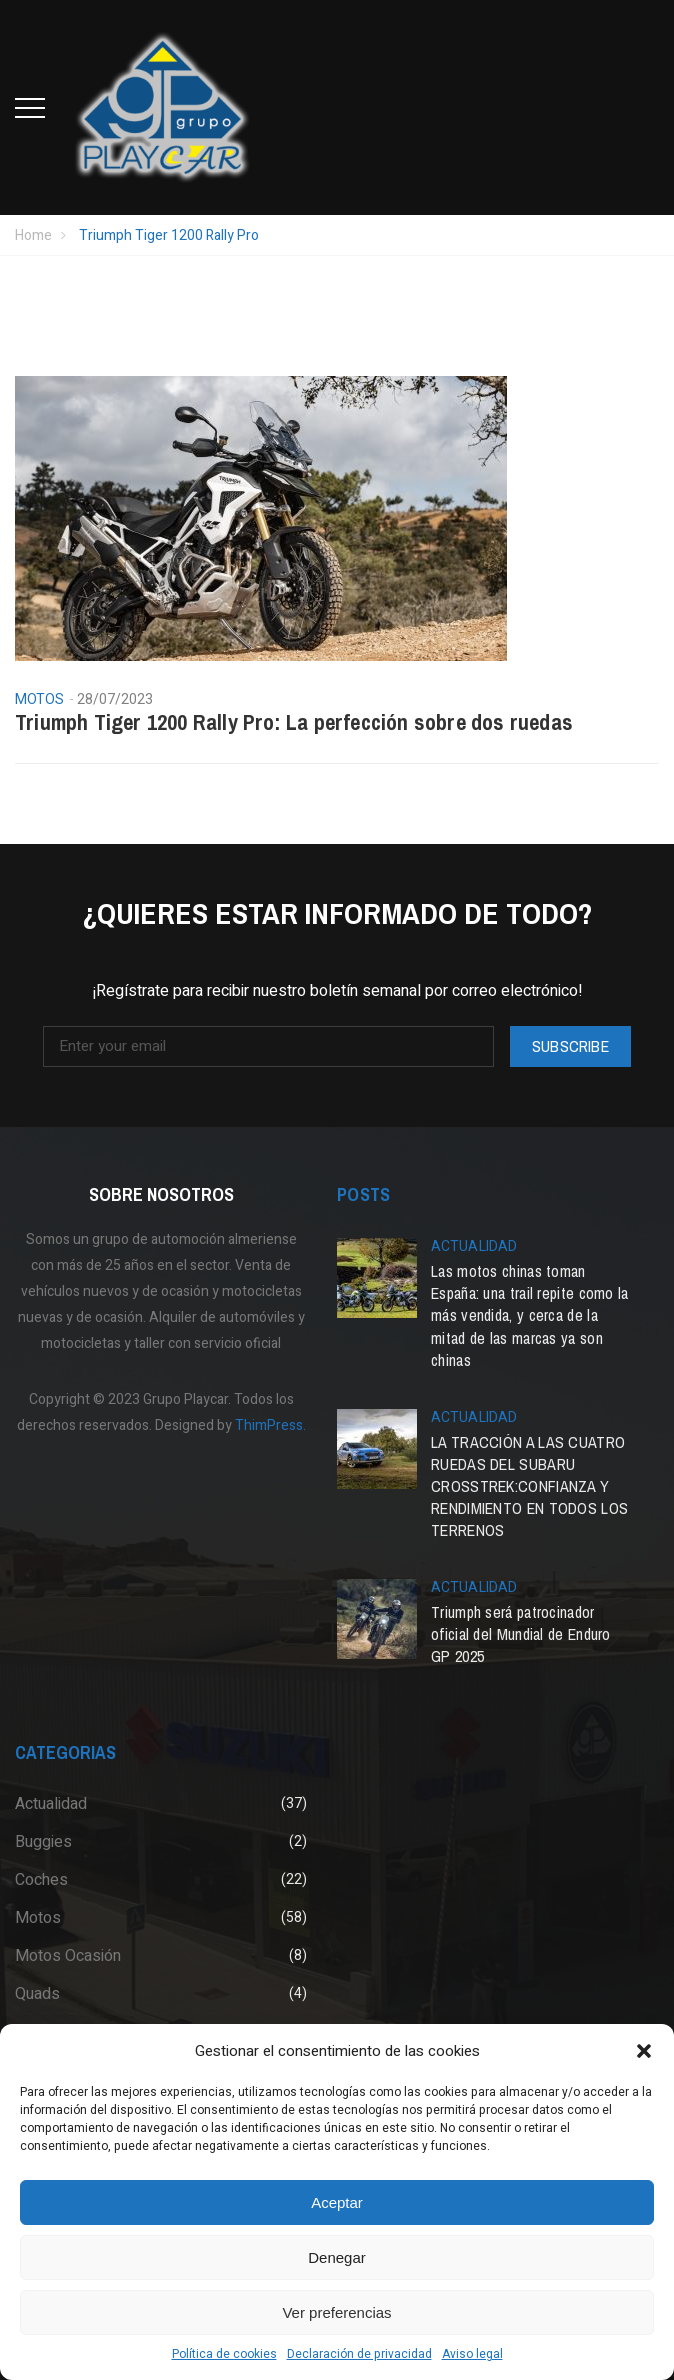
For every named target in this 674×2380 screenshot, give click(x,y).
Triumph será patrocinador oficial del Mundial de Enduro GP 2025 (521, 1634)
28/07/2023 (115, 699)
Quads (37, 1994)
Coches (41, 1880)
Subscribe (570, 1046)
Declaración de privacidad (359, 2354)
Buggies (43, 1842)
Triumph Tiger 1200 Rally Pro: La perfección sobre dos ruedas (294, 722)
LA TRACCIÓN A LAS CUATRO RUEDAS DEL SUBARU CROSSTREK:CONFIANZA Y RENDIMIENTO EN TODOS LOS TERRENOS (529, 1486)
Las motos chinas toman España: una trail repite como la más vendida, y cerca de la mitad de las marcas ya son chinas (530, 1315)
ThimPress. (270, 1425)
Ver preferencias (336, 2312)
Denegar (337, 2257)
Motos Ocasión (68, 1956)
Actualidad (474, 1246)
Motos (40, 700)
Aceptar (337, 2202)
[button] (644, 2051)
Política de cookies (224, 2354)
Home (33, 235)
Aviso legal (472, 2354)
